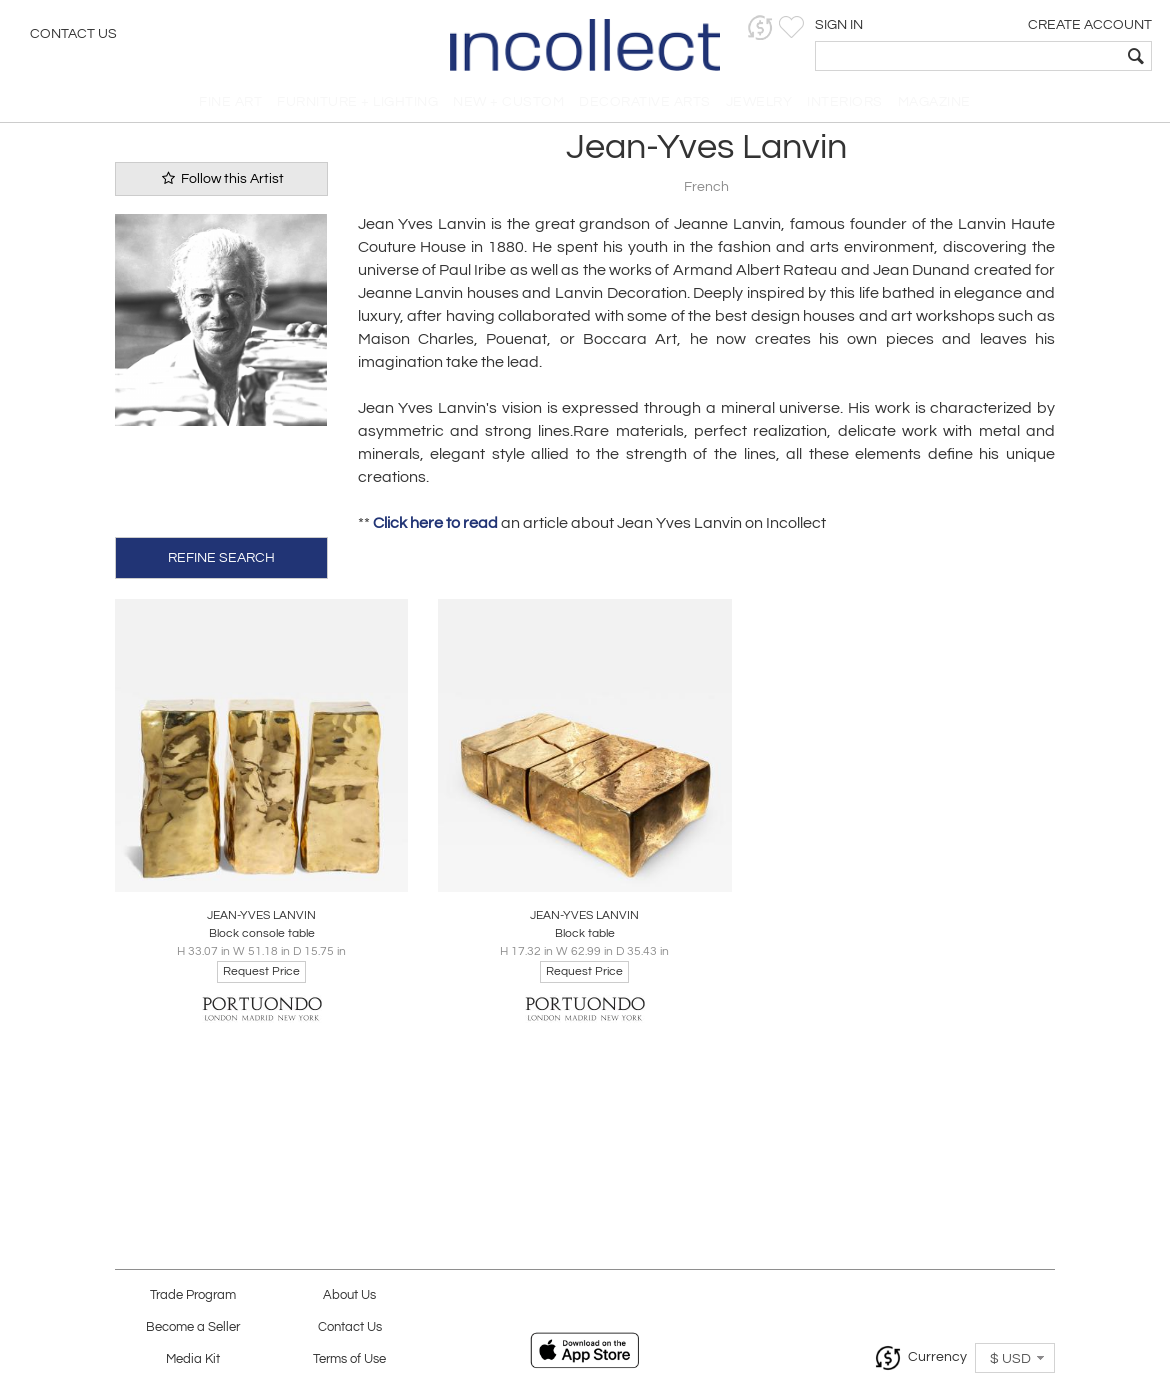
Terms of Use (349, 1359)
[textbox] (1010, 56)
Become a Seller (193, 1327)
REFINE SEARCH (221, 564)
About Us (349, 1295)
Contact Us (73, 35)
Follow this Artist (221, 185)
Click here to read (435, 531)
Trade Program (193, 1295)
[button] (845, 27)
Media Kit (193, 1359)
